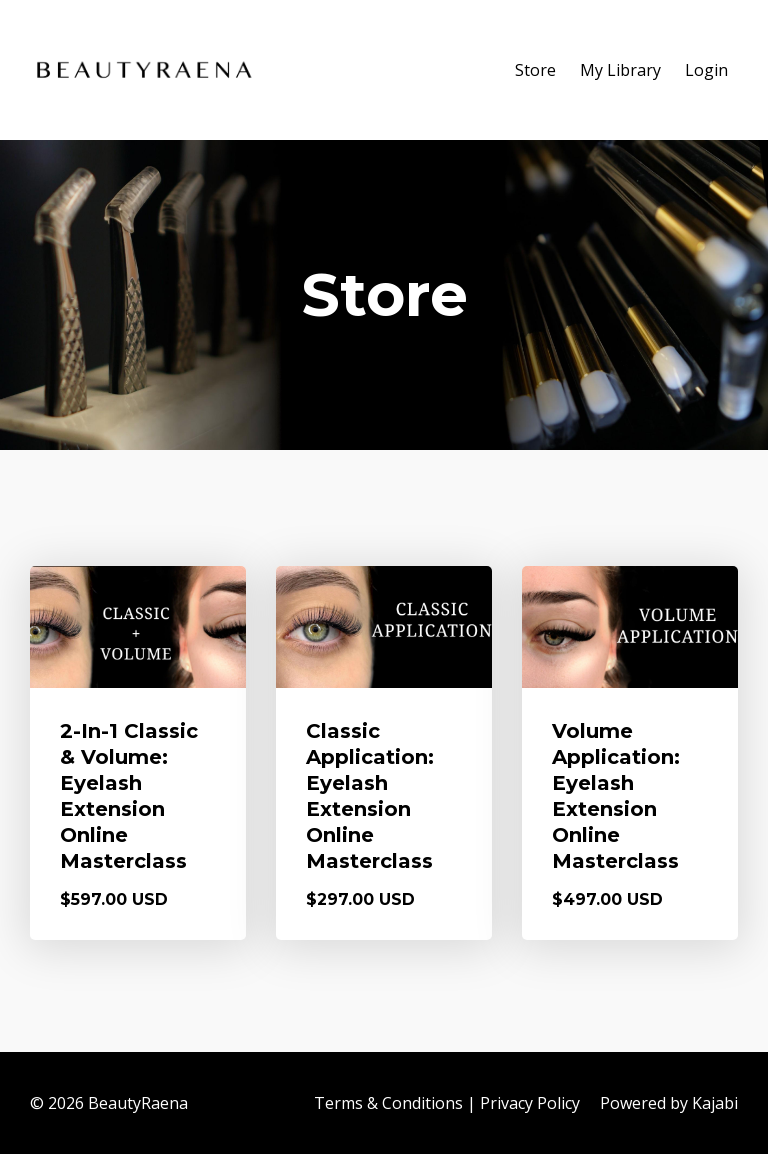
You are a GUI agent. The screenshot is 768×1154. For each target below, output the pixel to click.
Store (535, 70)
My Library (620, 70)
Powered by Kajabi (669, 1103)
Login (706, 70)
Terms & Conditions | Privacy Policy (447, 1103)
